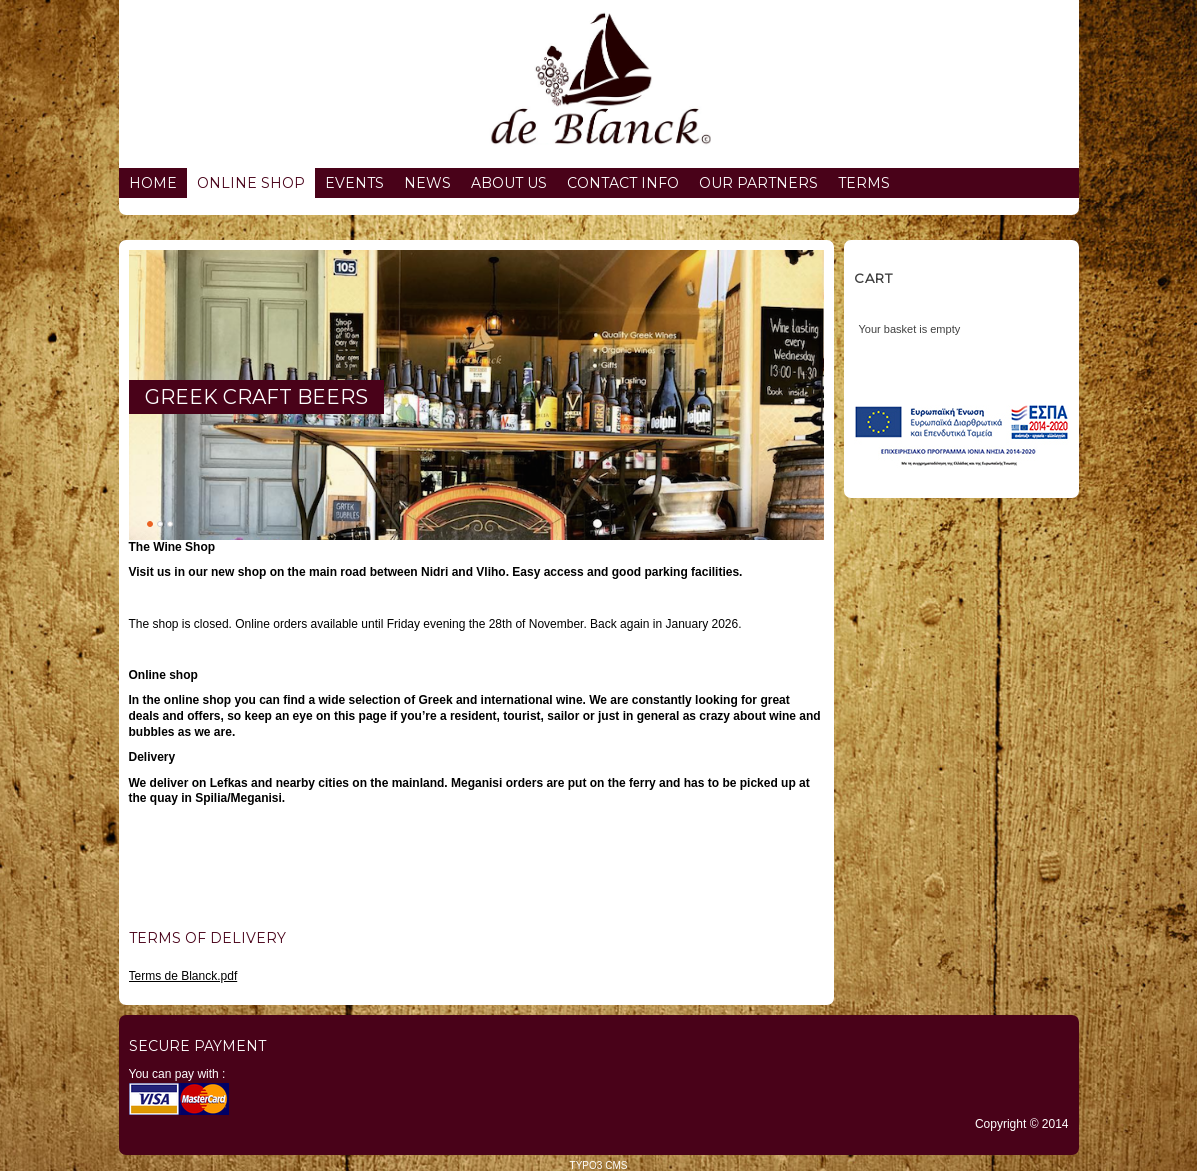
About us (509, 183)
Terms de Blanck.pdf (183, 976)
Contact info (623, 183)
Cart (873, 278)
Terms (864, 183)
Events (354, 183)
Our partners (758, 183)
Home (153, 183)
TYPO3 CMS (599, 1165)
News (427, 183)
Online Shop (251, 183)
